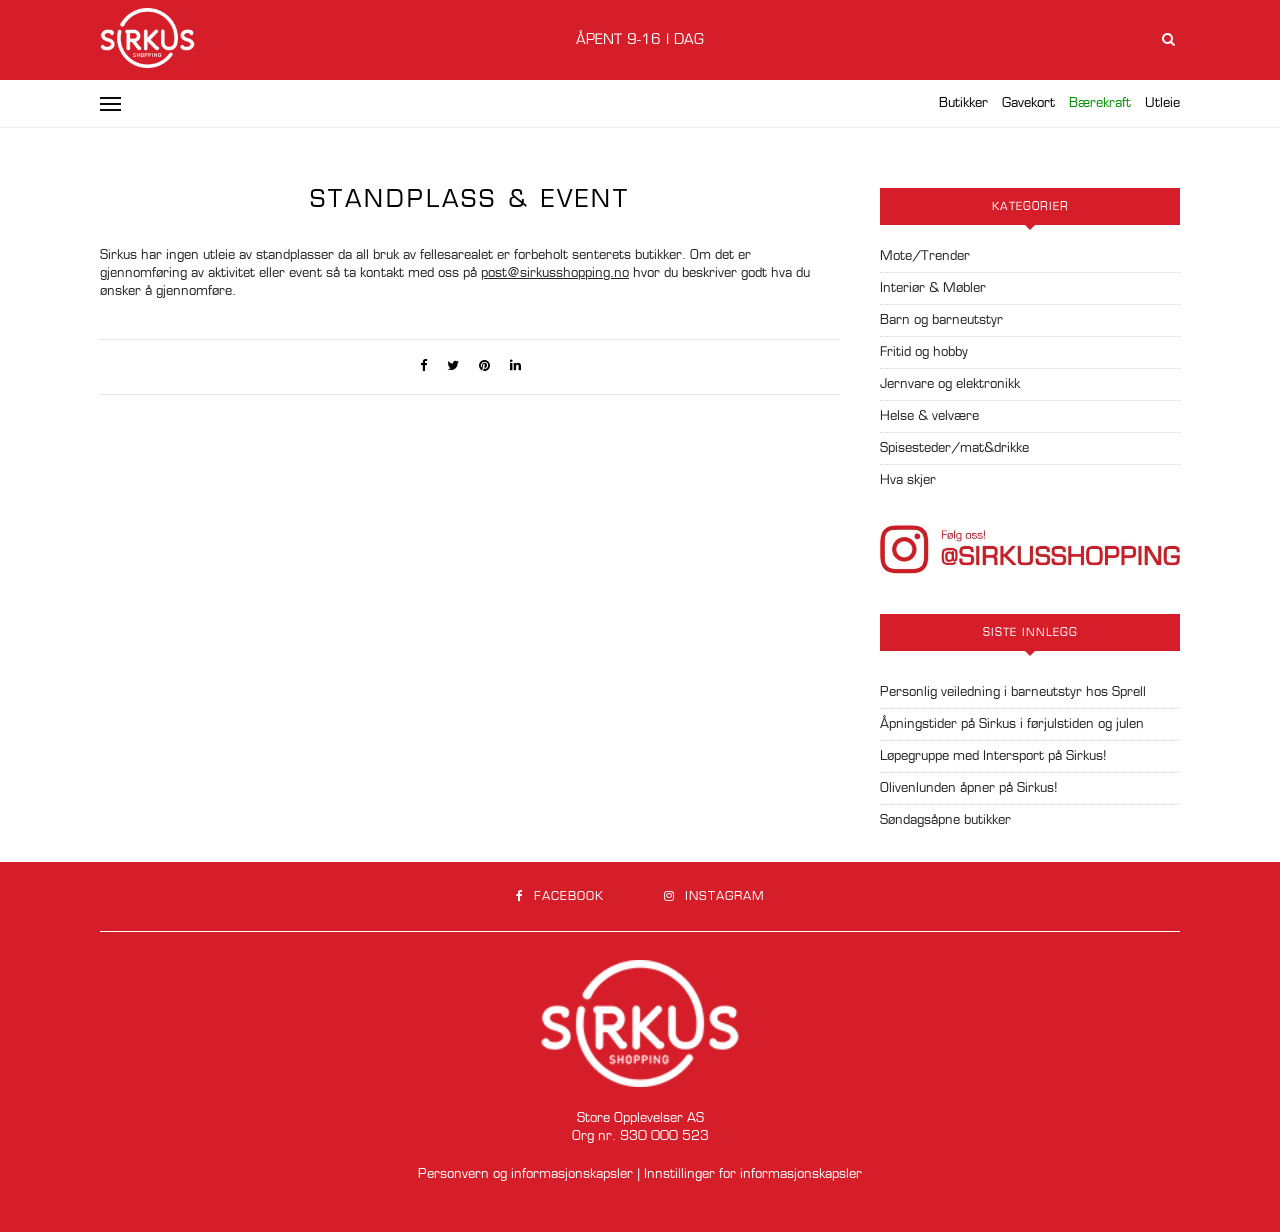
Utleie (1162, 103)
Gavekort (1028, 103)
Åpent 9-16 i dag (640, 40)
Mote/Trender (925, 256)
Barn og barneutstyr (941, 320)
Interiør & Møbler (933, 288)
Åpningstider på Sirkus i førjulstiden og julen (1012, 724)
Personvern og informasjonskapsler (525, 1174)
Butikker (963, 103)
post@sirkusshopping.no (555, 273)
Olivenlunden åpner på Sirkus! (969, 788)
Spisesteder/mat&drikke (954, 448)
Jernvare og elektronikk (950, 384)
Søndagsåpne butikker (945, 820)
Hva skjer (908, 480)
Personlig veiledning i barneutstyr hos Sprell (1013, 692)
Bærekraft (1100, 103)
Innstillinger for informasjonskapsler (753, 1174)
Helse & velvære (929, 416)
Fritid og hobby (924, 352)
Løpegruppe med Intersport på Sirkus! (993, 756)
